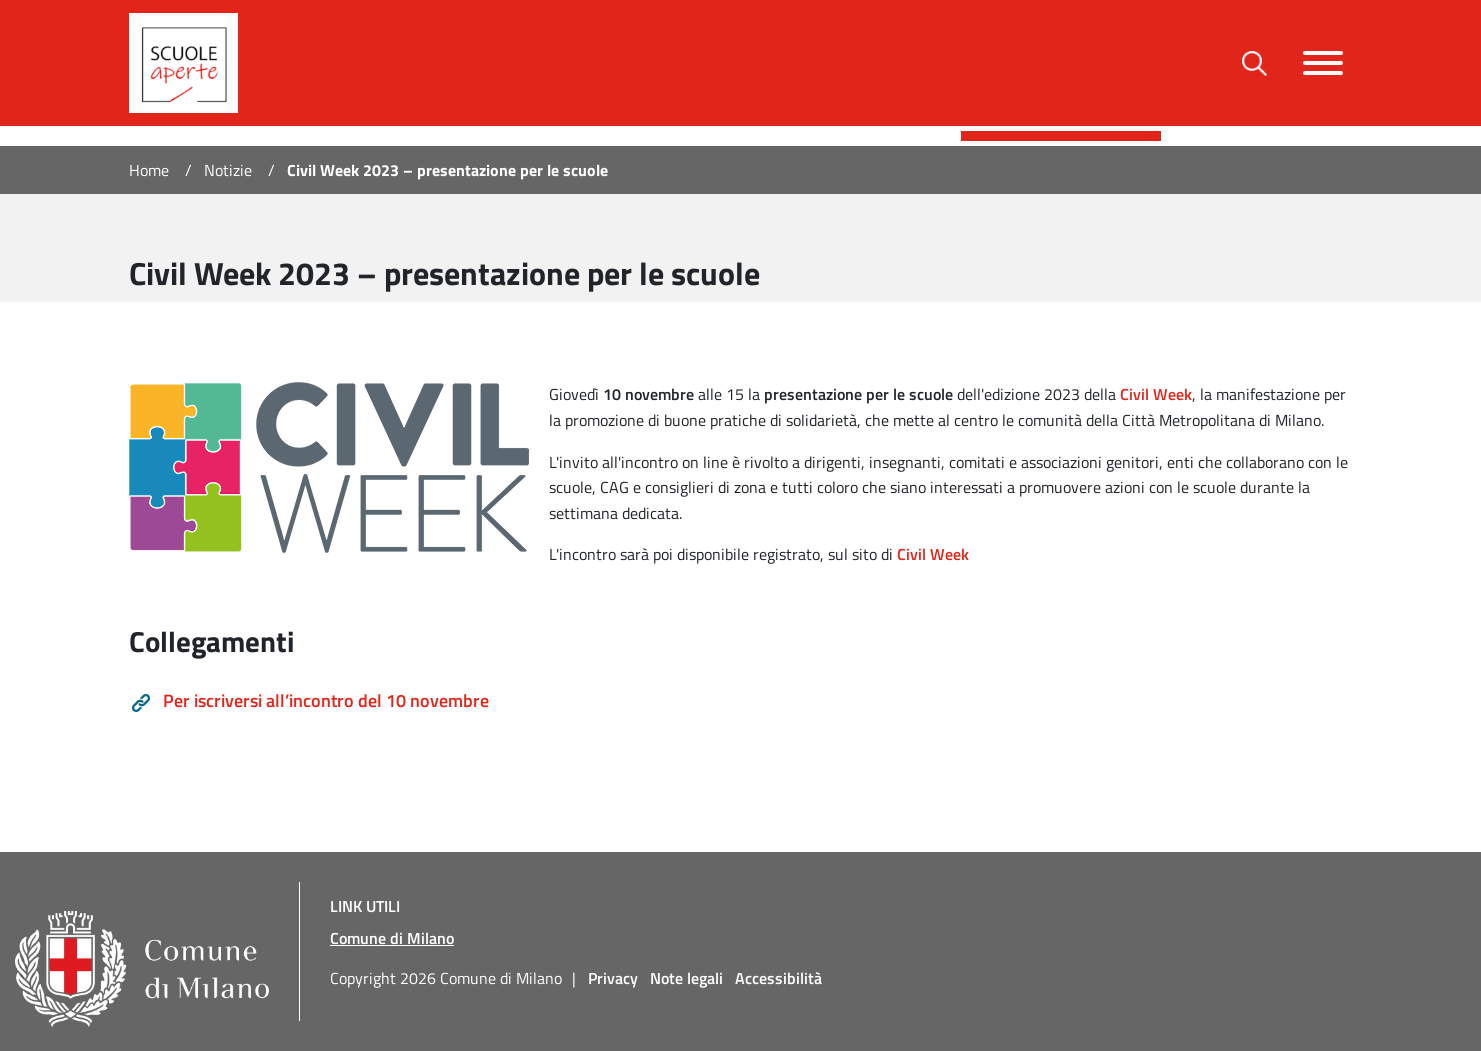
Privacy (613, 978)
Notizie (228, 170)
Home (149, 170)
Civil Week (933, 554)
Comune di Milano (392, 938)
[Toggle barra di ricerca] (1254, 63)
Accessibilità (778, 978)
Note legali (686, 978)
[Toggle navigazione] (1323, 63)
